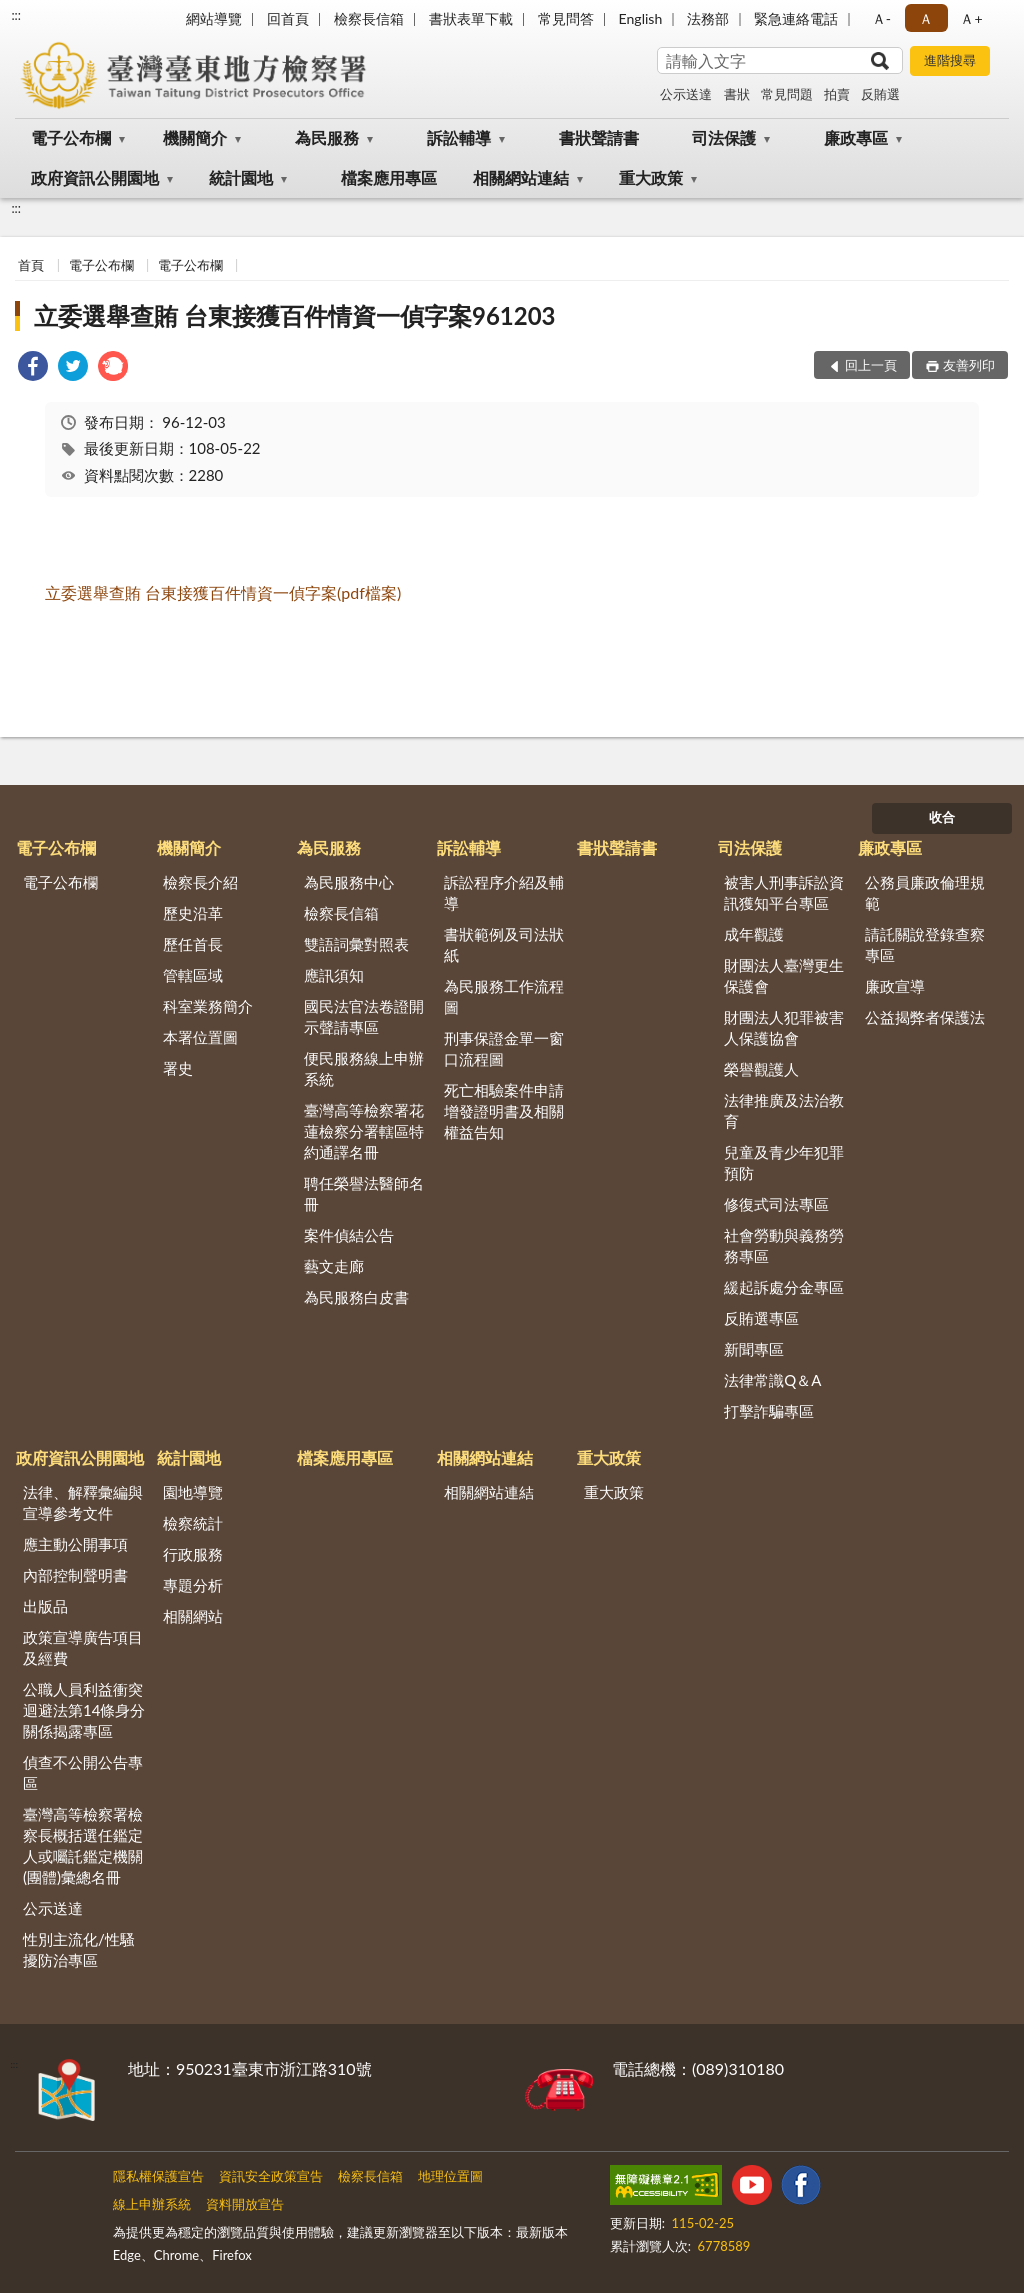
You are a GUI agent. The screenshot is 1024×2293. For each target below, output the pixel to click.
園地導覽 (193, 1492)
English (641, 18)
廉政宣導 (895, 986)
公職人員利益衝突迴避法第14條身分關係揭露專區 (84, 1710)
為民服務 (327, 137)
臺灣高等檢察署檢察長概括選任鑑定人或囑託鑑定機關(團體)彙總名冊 (83, 1845)
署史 (178, 1068)
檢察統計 (193, 1523)
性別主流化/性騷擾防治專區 (79, 1949)
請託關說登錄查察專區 (925, 944)
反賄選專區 (761, 1318)
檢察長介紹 (200, 882)
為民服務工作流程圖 (504, 996)
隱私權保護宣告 (158, 2176)
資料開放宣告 (245, 2204)
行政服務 (193, 1554)
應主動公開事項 (75, 1544)
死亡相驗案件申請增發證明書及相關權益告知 (504, 1111)
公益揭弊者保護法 (925, 1017)
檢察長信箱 (369, 18)
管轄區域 (193, 975)
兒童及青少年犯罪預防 (784, 1162)
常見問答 (566, 18)
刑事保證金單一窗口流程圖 (504, 1048)
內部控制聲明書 (75, 1575)
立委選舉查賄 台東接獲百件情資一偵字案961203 (294, 315)
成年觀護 (754, 934)
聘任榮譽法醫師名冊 (364, 1193)
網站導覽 (214, 18)
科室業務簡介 (208, 1006)
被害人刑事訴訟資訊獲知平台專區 (784, 892)
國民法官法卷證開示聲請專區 (364, 1016)
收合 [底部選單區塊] (942, 817)
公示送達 (686, 94)
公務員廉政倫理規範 (925, 892)
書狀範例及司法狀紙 (504, 944)
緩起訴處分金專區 (784, 1287)
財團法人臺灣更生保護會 (784, 975)
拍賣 (837, 94)
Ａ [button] (926, 18)
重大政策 (651, 177)
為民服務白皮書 (356, 1297)
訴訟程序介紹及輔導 (504, 892)
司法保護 (724, 137)
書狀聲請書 (599, 137)
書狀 (737, 94)
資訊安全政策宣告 (271, 2176)
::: (16, 15)
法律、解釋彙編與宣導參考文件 (83, 1502)
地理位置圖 (450, 2176)
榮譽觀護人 (761, 1069)
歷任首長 (193, 944)
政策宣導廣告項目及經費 (83, 1647)
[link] (33, 368)
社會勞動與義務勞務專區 (784, 1245)
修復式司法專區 (776, 1204)
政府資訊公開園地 (95, 177)
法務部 (708, 18)
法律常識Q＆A (772, 1380)
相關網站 (193, 1616)
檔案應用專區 (389, 177)
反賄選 (880, 94)
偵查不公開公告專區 (83, 1772)
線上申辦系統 (152, 2204)
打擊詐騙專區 (769, 1411)
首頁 (31, 265)
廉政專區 (856, 137)
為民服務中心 (349, 882)
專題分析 (193, 1585)
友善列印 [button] (969, 365)
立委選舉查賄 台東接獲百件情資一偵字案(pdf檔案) (223, 592)
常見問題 (787, 94)
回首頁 (288, 18)
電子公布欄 (71, 137)
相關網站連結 (521, 177)
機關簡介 (195, 137)
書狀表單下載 (471, 18)
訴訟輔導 (459, 137)
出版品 (45, 1606)
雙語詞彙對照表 (356, 944)
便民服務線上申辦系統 (364, 1068)
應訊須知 (334, 975)
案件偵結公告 (349, 1235)
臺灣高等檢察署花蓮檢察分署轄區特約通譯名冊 (364, 1131)
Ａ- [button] (881, 18)
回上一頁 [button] (871, 365)
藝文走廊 (334, 1266)
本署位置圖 (200, 1037)
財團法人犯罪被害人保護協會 (784, 1027)
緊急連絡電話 (796, 18)
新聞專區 (754, 1349)
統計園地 (241, 177)
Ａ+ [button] (971, 18)
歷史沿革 (193, 913)
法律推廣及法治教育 (784, 1110)
